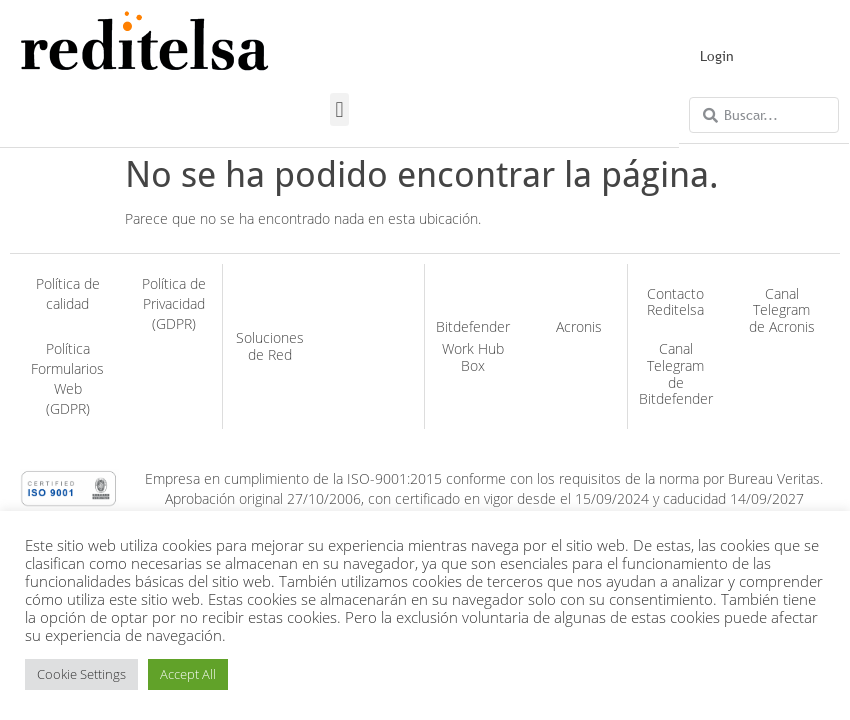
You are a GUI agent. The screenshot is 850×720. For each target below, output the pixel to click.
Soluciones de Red (270, 346)
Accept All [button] (188, 674)
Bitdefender (473, 326)
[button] (339, 109)
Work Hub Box (473, 357)
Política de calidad (68, 293)
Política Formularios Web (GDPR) (67, 378)
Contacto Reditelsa (675, 302)
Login (717, 56)
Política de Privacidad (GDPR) (174, 303)
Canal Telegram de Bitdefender (676, 373)
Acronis (579, 326)
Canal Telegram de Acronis (782, 310)
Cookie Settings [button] (81, 674)
